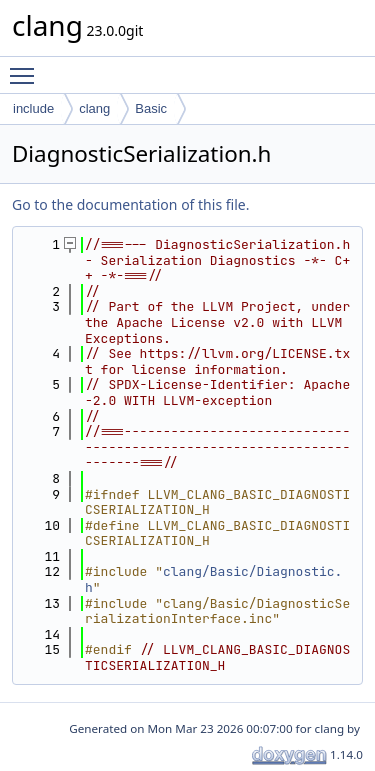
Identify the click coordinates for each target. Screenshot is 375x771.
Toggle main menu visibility (27, 67)
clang (94, 108)
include (33, 108)
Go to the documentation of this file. (130, 204)
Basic (151, 108)
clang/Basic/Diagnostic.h (213, 579)
